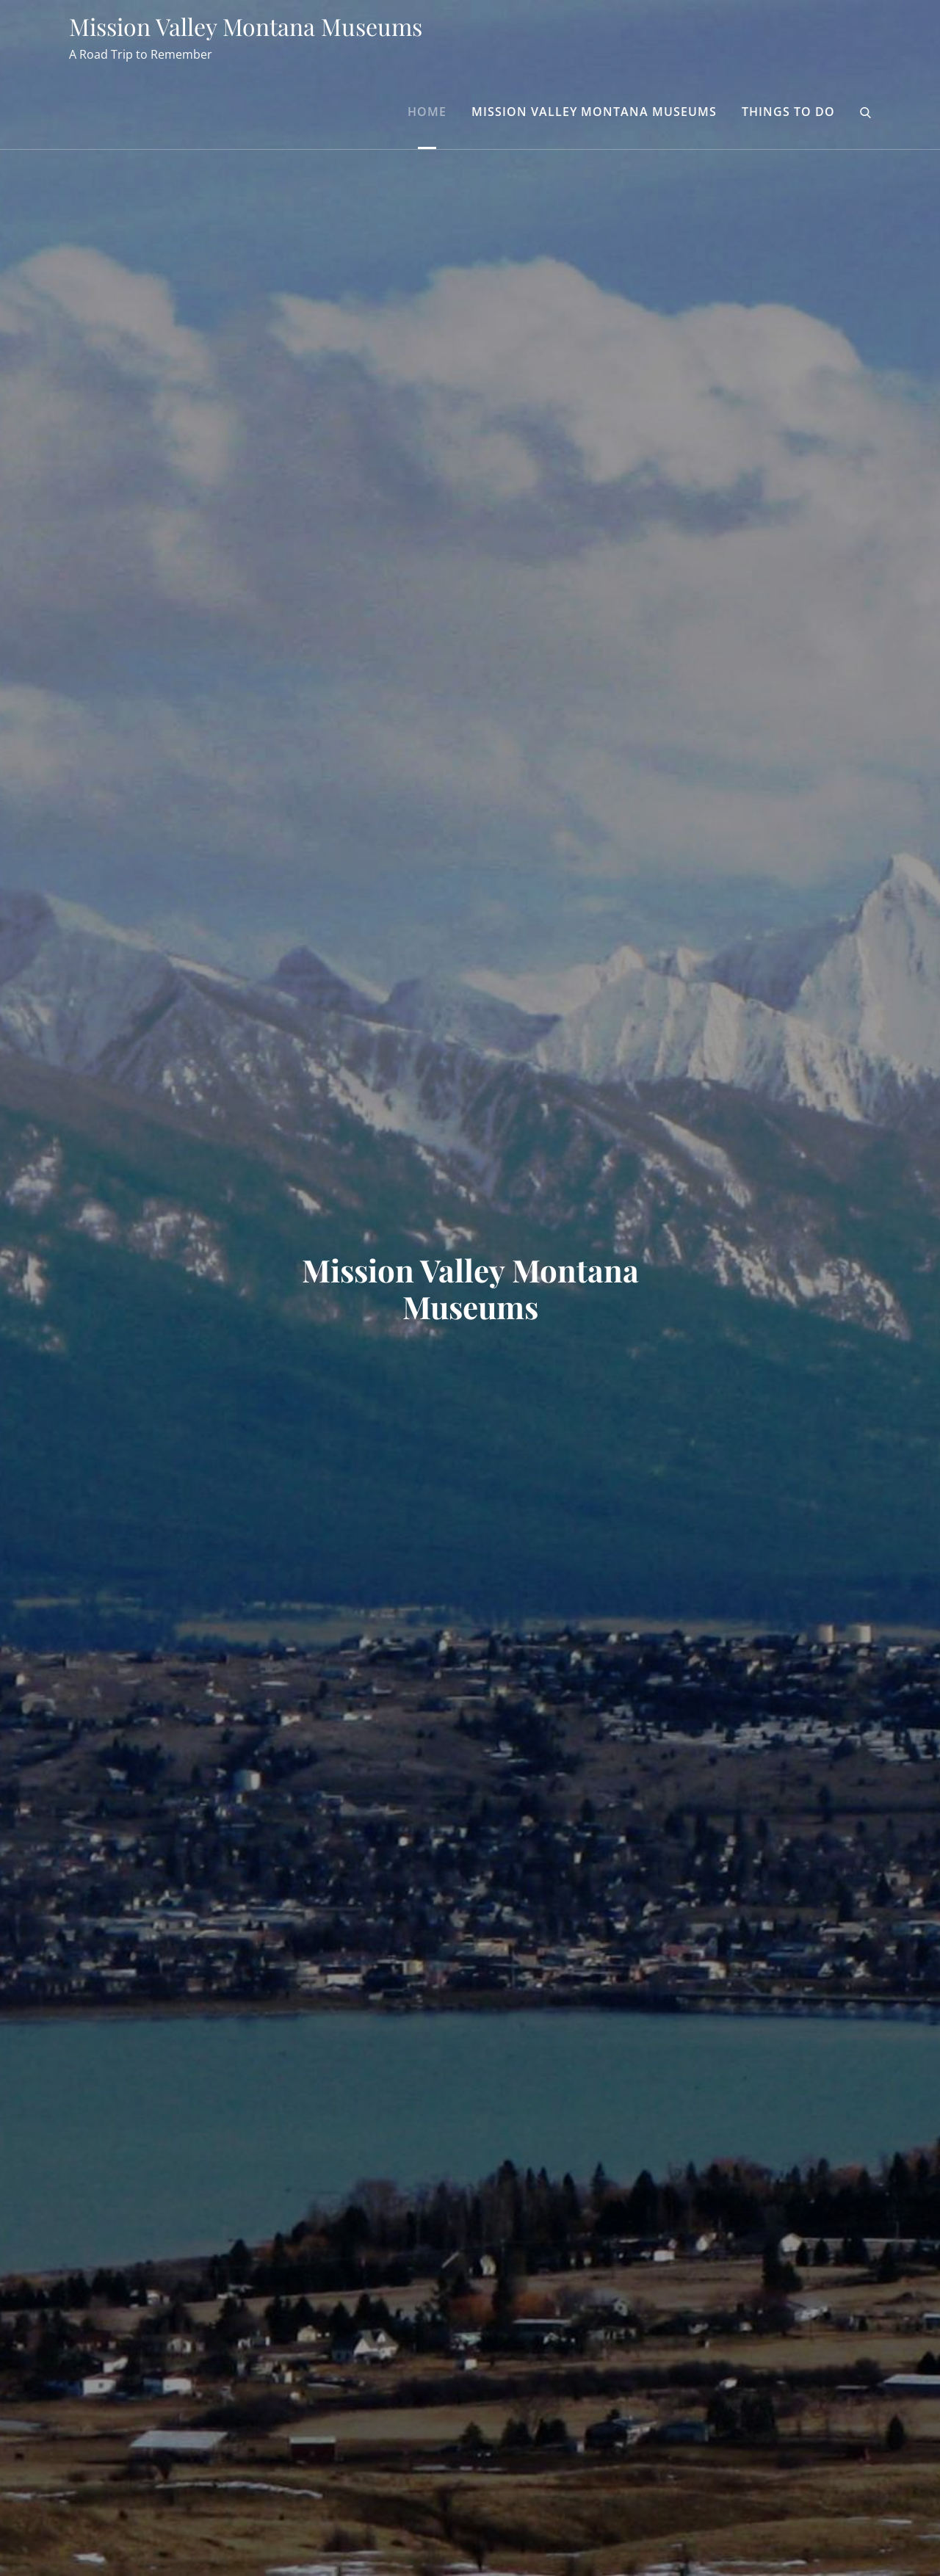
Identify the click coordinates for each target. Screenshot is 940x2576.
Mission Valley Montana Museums (245, 26)
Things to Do (788, 112)
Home (427, 112)
